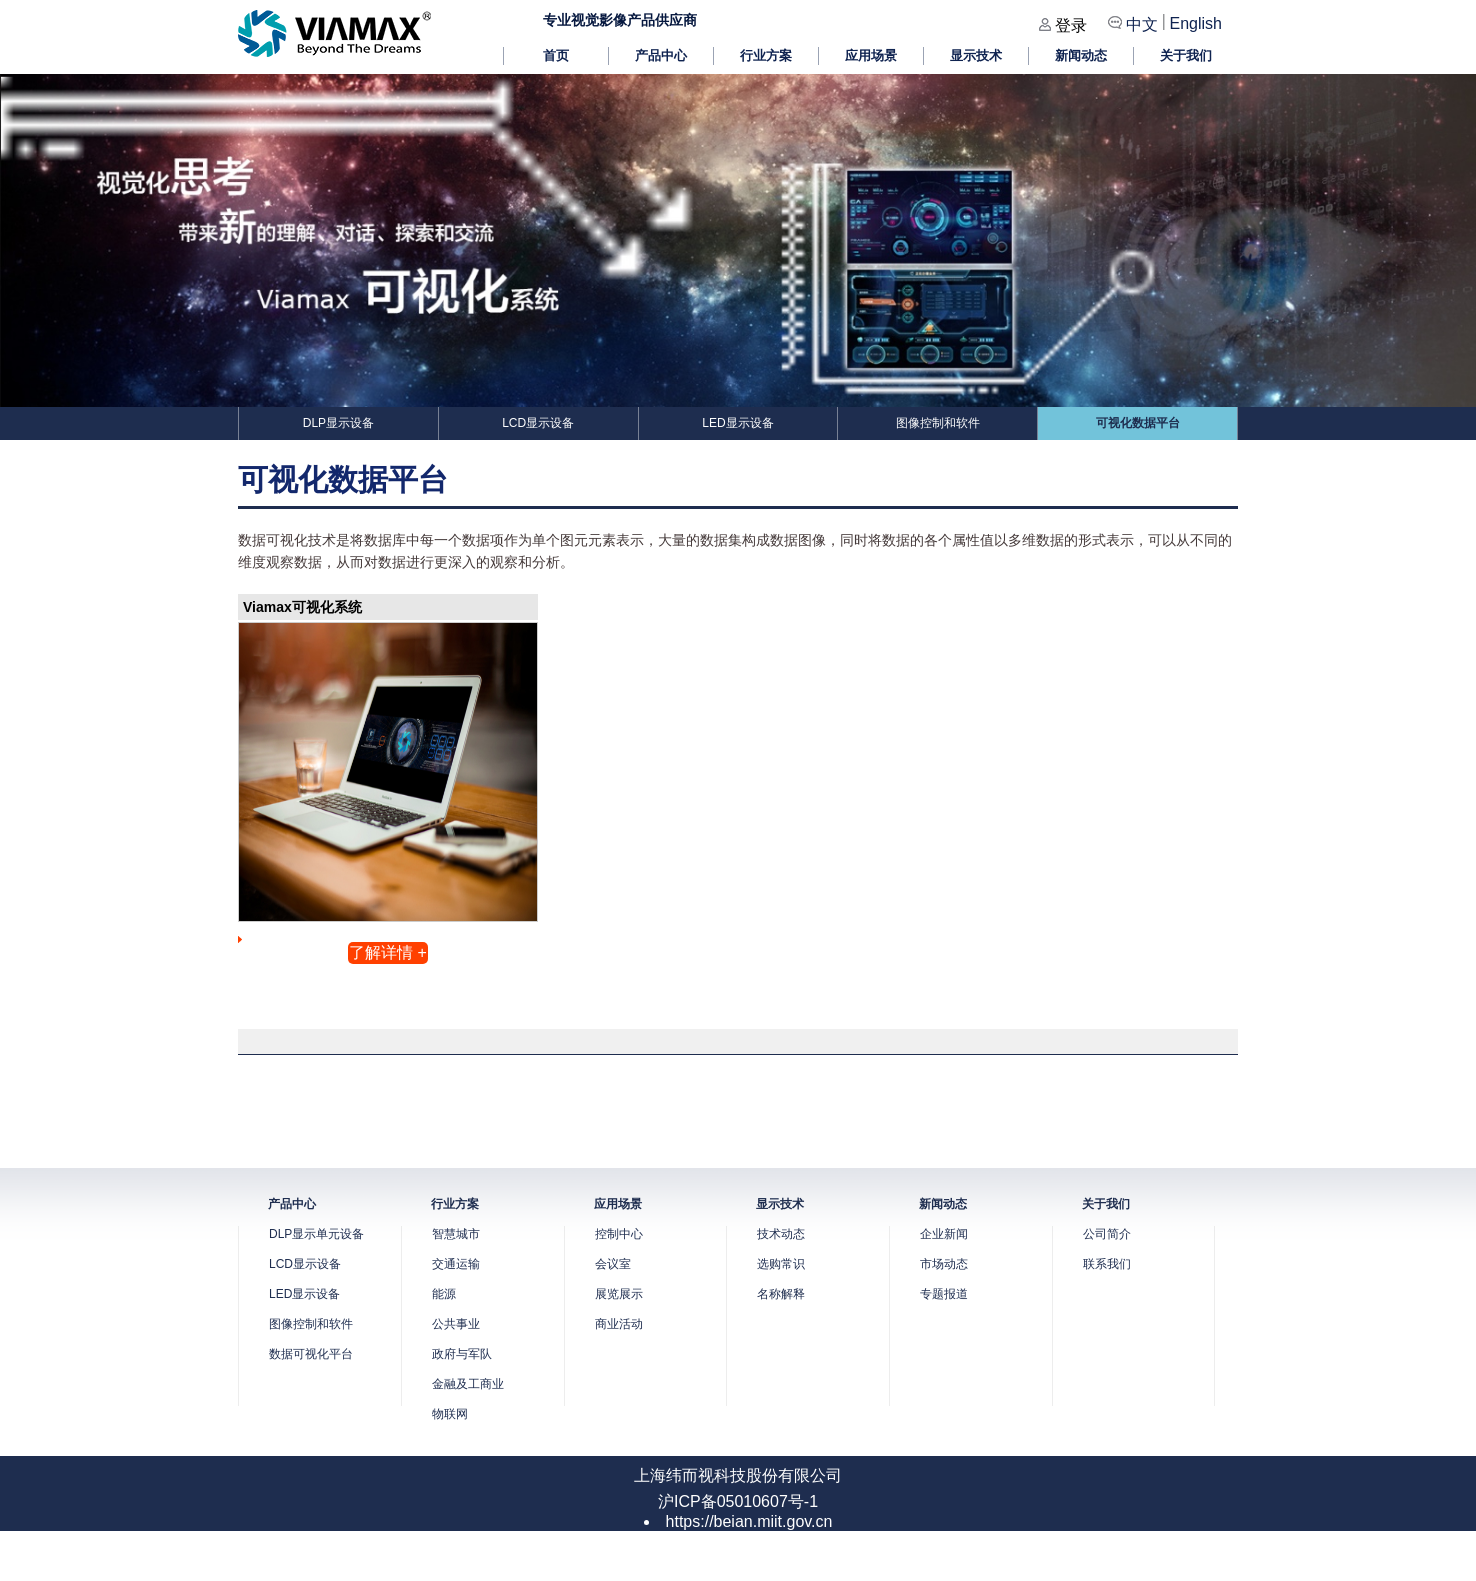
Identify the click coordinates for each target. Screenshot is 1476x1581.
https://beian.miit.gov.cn (749, 1521)
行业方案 (766, 55)
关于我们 (1186, 55)
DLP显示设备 (338, 423)
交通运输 (456, 1264)
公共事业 (456, 1324)
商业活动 (619, 1324)
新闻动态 (1081, 55)
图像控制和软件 (938, 423)
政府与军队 (462, 1354)
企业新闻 (944, 1234)
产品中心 (661, 55)
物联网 (450, 1414)
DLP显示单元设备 (316, 1234)
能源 (444, 1294)
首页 (556, 55)
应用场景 (871, 55)
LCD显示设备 (538, 423)
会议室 (613, 1264)
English (1196, 23)
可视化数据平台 (1138, 423)
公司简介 (1107, 1234)
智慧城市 (456, 1234)
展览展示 (619, 1294)
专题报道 (944, 1294)
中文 (1142, 24)
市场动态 (944, 1264)
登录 (1071, 25)
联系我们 (1107, 1264)
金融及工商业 (468, 1384)
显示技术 (976, 55)
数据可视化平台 (311, 1354)
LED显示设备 (737, 423)
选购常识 (781, 1264)
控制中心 (619, 1234)
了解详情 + (388, 952)
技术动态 (781, 1234)
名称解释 (781, 1294)
